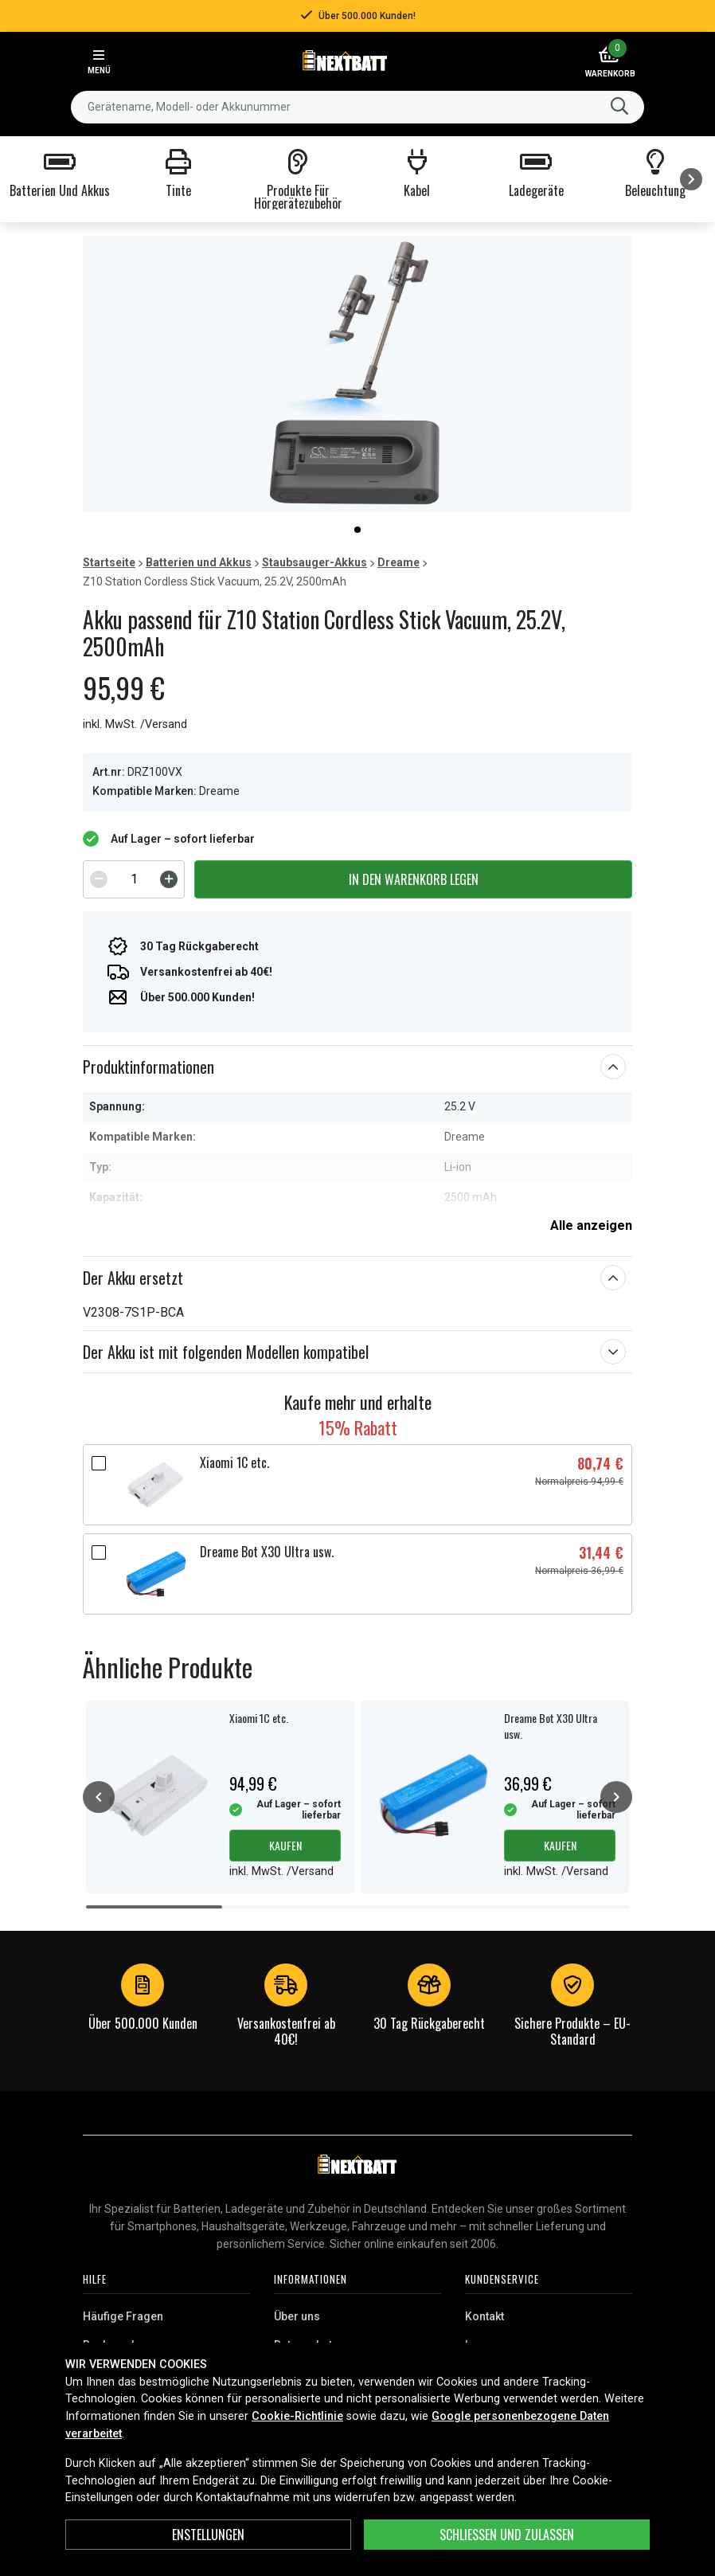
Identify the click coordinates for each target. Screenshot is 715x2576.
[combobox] (357, 107)
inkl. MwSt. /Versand (135, 724)
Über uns (297, 2316)
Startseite (109, 562)
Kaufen (285, 1845)
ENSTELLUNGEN (208, 2534)
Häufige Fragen (123, 2316)
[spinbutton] (134, 879)
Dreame (398, 562)
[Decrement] (99, 879)
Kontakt (484, 2316)
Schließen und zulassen (507, 2534)
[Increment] (169, 879)
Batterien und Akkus (199, 562)
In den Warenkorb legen (414, 879)
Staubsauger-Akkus (314, 562)
